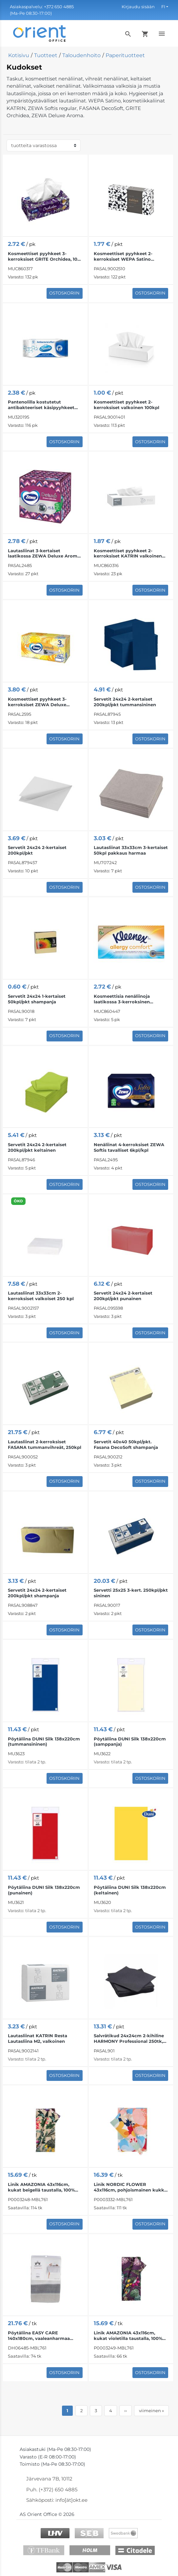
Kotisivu (18, 55)
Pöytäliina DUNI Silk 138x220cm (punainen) (44, 1890)
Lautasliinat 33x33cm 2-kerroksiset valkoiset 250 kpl (41, 1295)
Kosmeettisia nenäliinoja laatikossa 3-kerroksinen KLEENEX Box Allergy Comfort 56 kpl (128, 999)
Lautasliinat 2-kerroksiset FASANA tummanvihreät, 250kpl (44, 1444)
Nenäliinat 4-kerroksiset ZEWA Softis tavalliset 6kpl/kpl (129, 1147)
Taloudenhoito (81, 55)
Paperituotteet (125, 55)
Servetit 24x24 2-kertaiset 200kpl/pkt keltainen (37, 1147)
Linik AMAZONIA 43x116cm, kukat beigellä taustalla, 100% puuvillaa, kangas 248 (41, 2187)
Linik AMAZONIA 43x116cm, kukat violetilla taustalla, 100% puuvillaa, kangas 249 (128, 2335)
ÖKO (18, 1201)
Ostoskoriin (64, 292)
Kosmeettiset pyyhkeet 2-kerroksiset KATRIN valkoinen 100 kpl (128, 553)
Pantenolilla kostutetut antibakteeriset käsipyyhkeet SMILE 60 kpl (41, 404)
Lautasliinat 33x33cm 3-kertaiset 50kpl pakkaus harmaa (131, 850)
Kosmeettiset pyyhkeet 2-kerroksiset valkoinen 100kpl (126, 404)
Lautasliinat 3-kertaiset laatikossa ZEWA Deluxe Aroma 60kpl (44, 553)
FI (163, 6)
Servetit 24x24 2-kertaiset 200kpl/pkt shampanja (37, 1592)
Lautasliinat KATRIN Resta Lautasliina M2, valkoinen (37, 2038)
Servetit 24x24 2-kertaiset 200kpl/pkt (37, 850)
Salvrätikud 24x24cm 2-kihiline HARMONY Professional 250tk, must (129, 2038)
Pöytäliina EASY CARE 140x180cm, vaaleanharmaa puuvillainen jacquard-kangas (41, 2335)
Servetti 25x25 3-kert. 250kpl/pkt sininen (131, 1592)
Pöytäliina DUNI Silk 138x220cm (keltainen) (130, 1890)
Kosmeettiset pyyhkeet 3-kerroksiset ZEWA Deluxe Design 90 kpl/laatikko (37, 702)
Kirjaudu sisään (138, 6)
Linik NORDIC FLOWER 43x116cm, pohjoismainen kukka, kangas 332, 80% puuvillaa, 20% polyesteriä (131, 2187)
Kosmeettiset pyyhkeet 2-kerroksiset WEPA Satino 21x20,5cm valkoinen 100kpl (125, 256)
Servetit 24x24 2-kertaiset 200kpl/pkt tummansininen (125, 701)
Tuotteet (45, 55)
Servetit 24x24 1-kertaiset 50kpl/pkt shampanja (37, 998)
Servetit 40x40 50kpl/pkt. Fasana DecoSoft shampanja (126, 1444)
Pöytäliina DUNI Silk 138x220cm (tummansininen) (44, 1741)
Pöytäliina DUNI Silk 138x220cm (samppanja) (130, 1741)
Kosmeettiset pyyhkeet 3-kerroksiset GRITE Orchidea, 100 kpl (44, 256)
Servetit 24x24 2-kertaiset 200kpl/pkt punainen (123, 1295)
